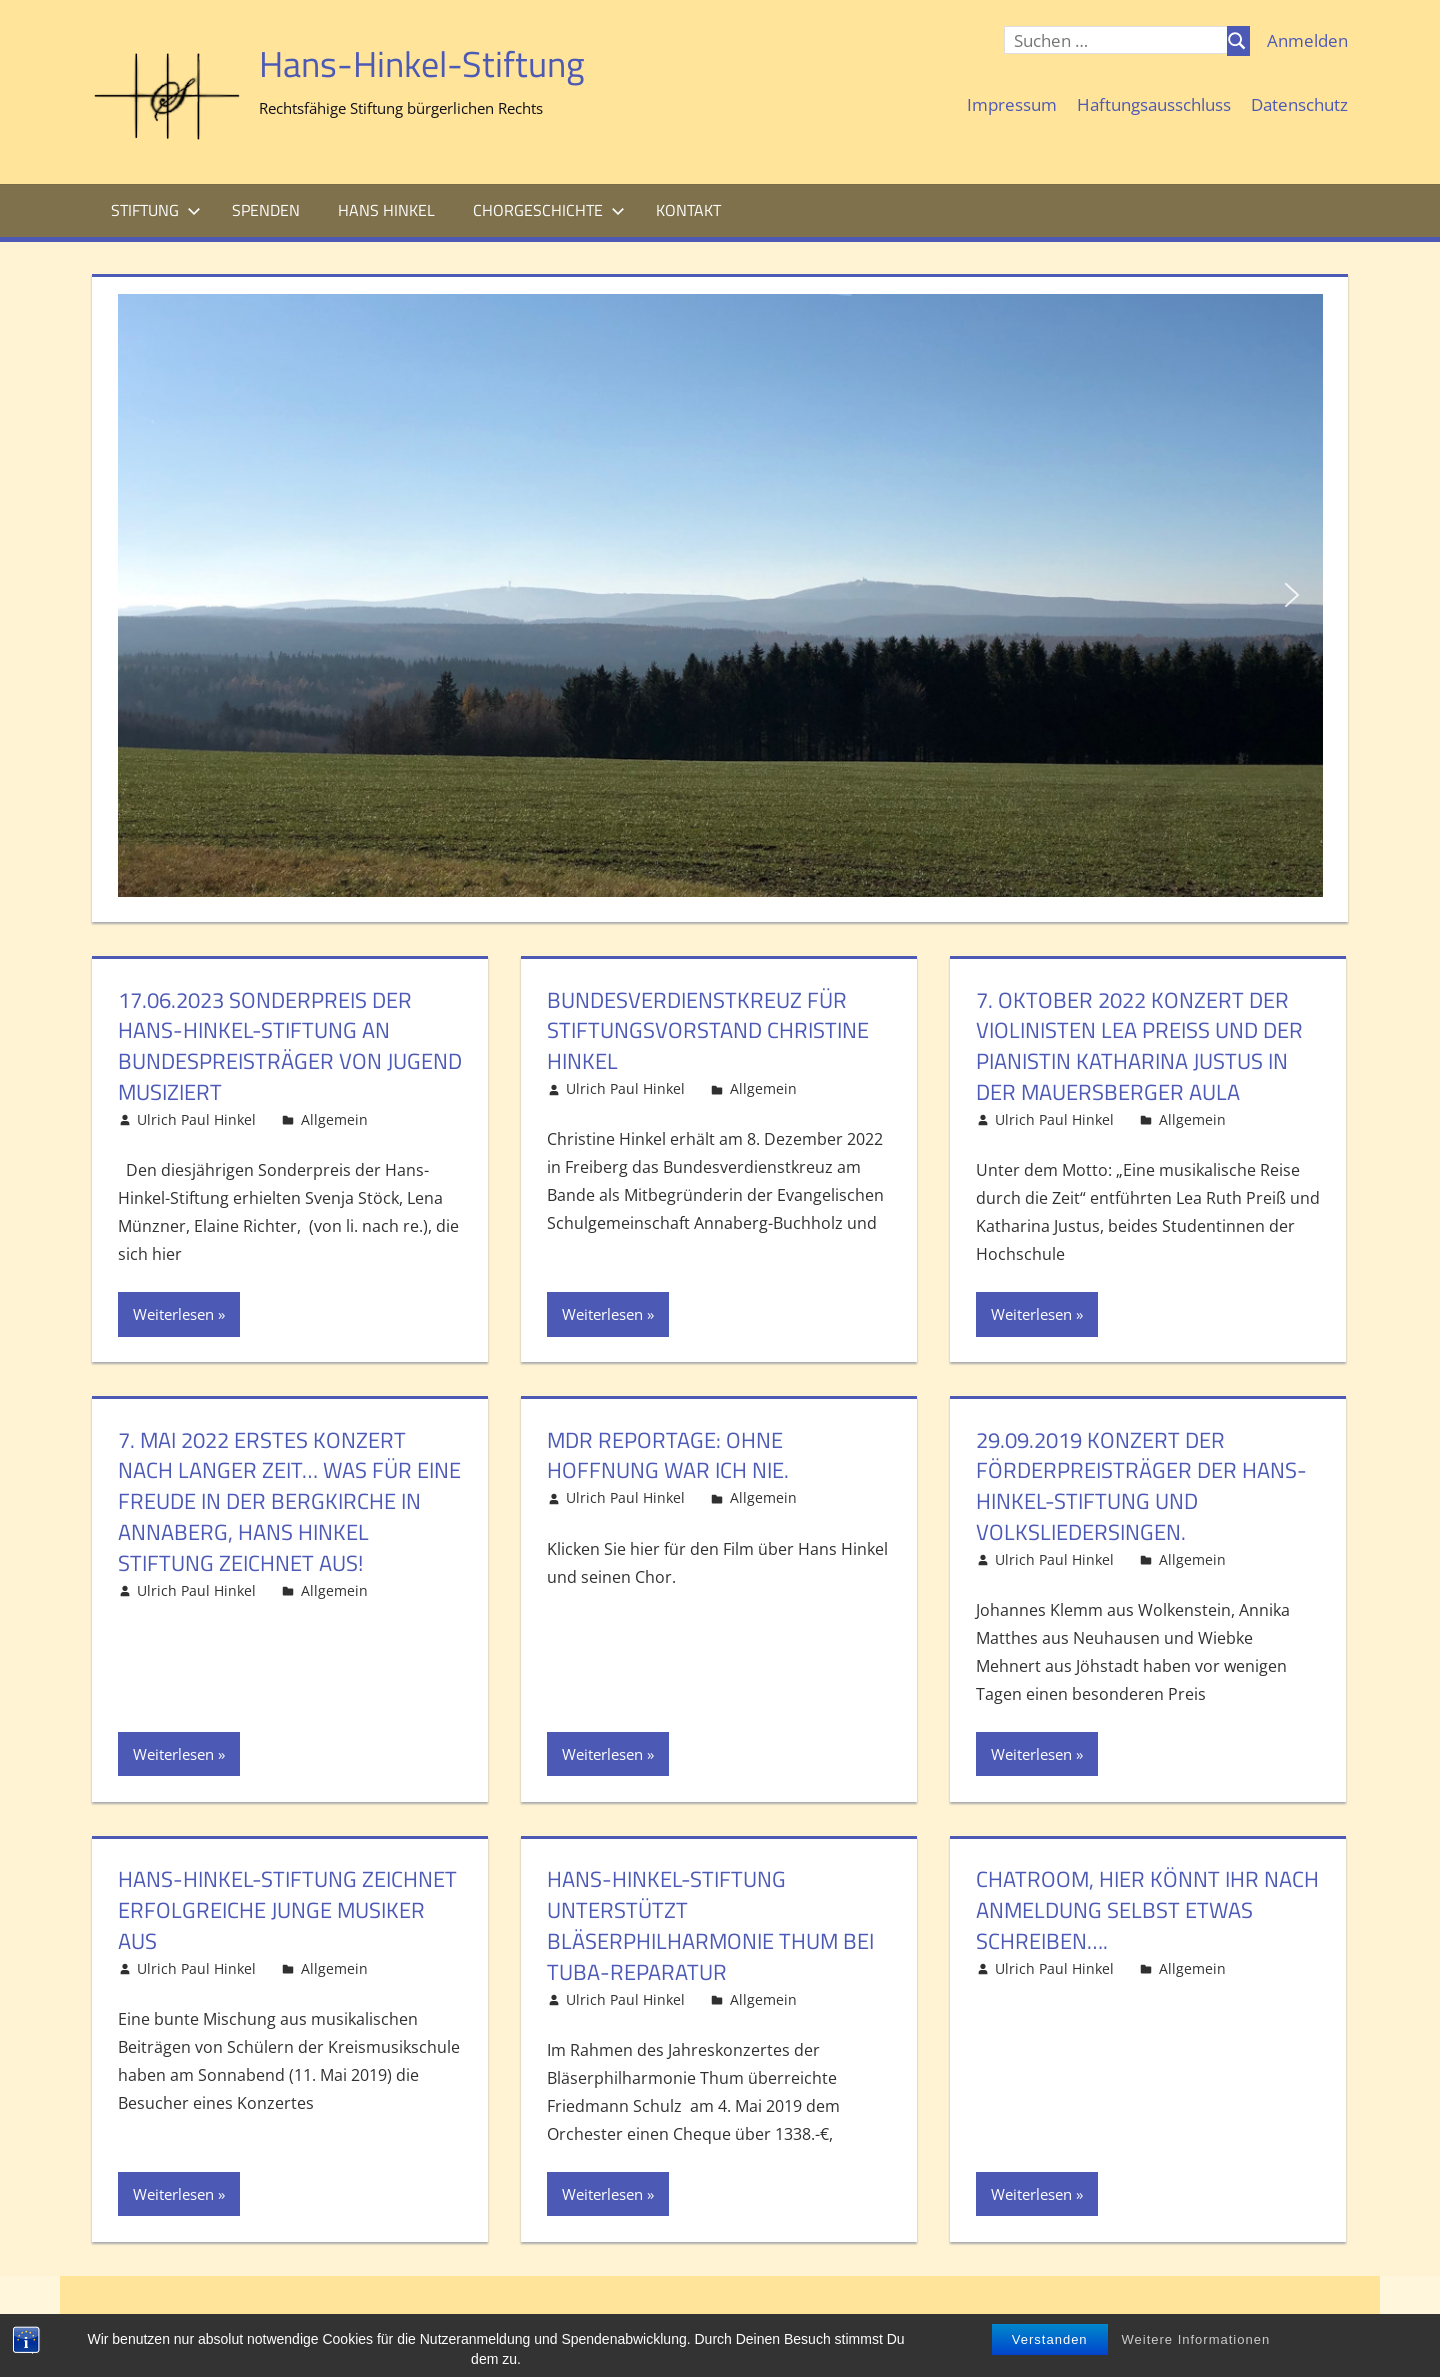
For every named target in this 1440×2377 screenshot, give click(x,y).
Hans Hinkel (386, 210)
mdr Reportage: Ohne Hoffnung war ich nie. (668, 1455)
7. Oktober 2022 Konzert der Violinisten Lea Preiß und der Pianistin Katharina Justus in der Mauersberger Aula (1139, 1046)
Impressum (1012, 104)
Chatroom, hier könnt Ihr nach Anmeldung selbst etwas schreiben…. (1147, 1910)
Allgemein (334, 1119)
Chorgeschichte (549, 210)
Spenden (266, 210)
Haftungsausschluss (1154, 104)
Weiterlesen (173, 1314)
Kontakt (688, 210)
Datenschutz (1299, 104)
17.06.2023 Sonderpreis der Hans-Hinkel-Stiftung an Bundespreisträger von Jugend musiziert (290, 1046)
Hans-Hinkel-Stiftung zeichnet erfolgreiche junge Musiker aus (287, 1910)
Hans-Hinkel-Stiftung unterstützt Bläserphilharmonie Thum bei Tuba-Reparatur (710, 1925)
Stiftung (156, 210)
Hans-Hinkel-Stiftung (422, 63)
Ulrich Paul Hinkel (196, 1119)
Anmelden (1307, 40)
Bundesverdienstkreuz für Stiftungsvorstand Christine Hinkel (708, 1031)
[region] (720, 595)
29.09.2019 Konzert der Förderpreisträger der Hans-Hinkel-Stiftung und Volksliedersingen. (1141, 1486)
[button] (149, 595)
